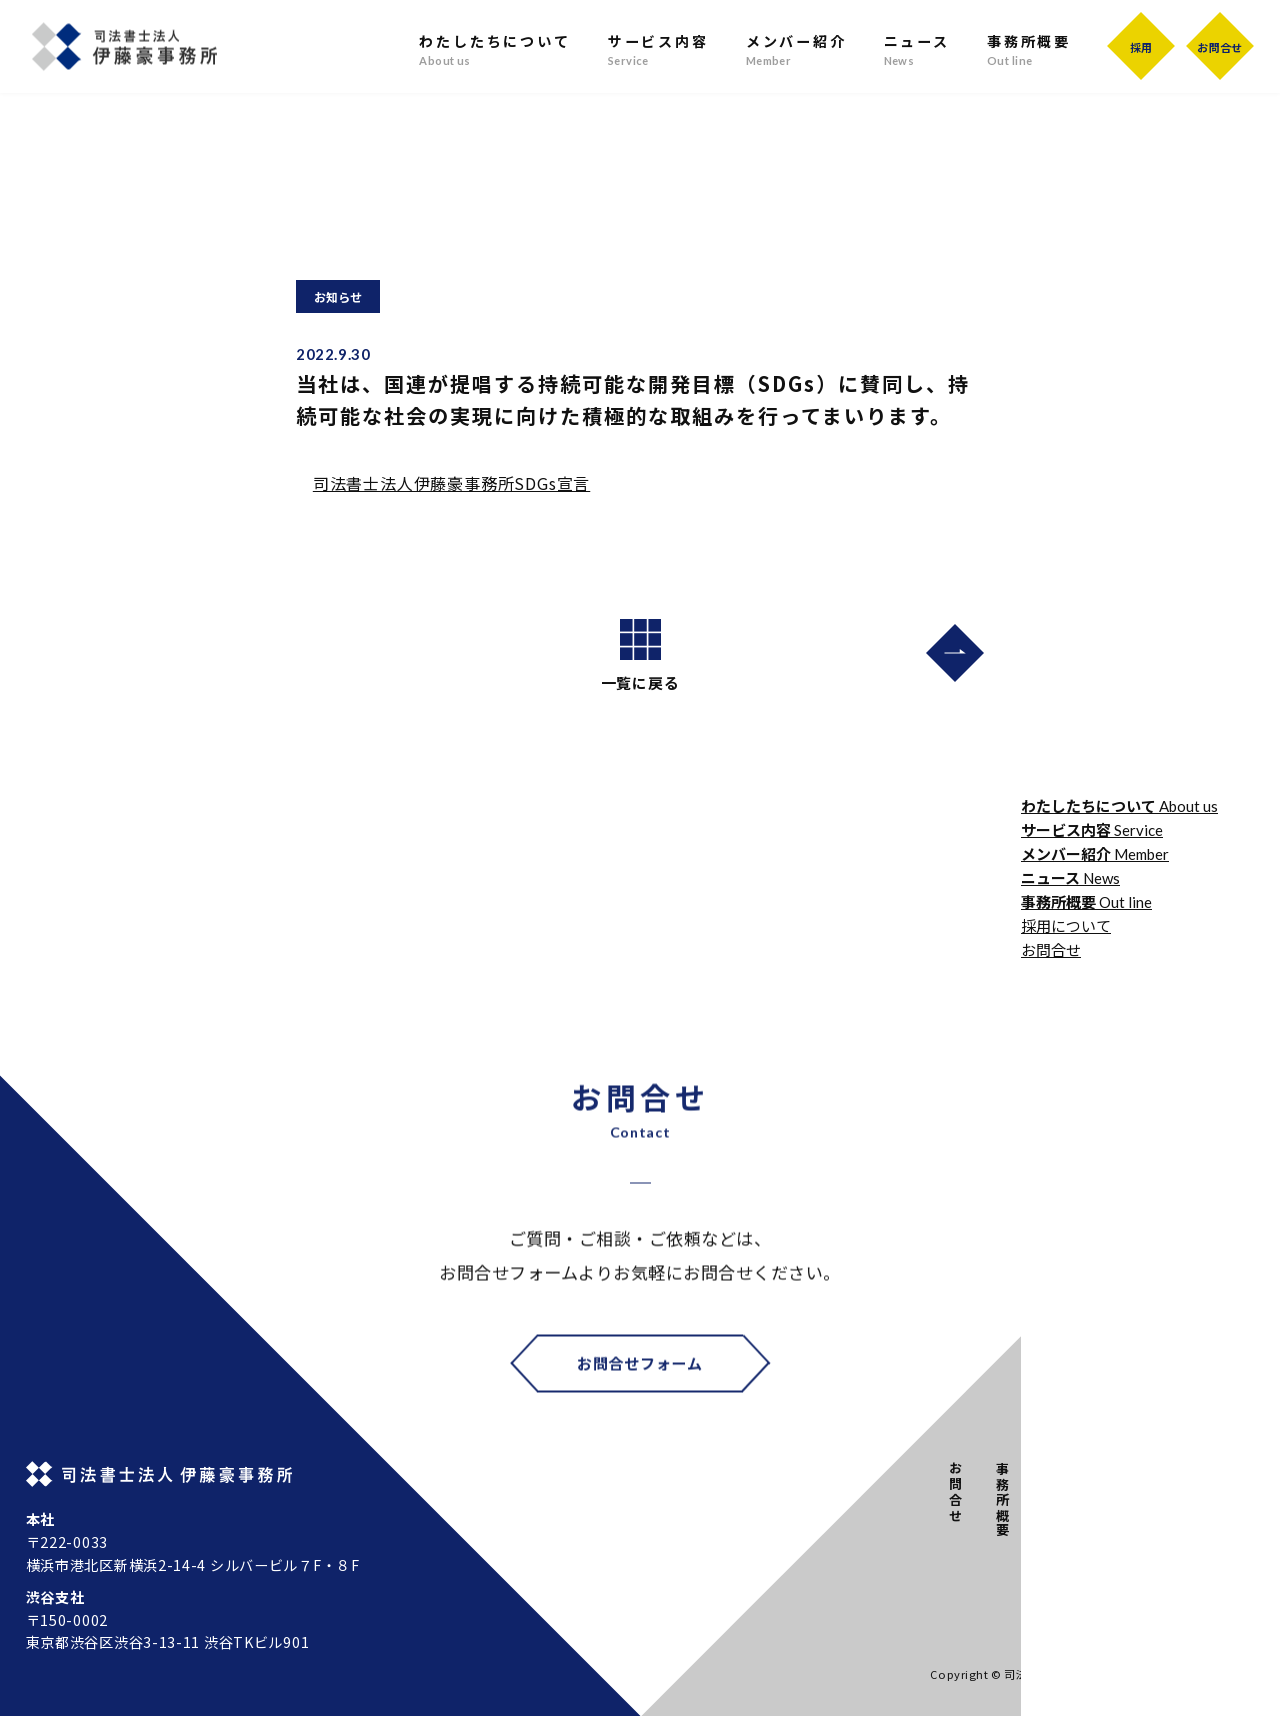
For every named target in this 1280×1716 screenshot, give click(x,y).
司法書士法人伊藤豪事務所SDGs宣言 (451, 483)
